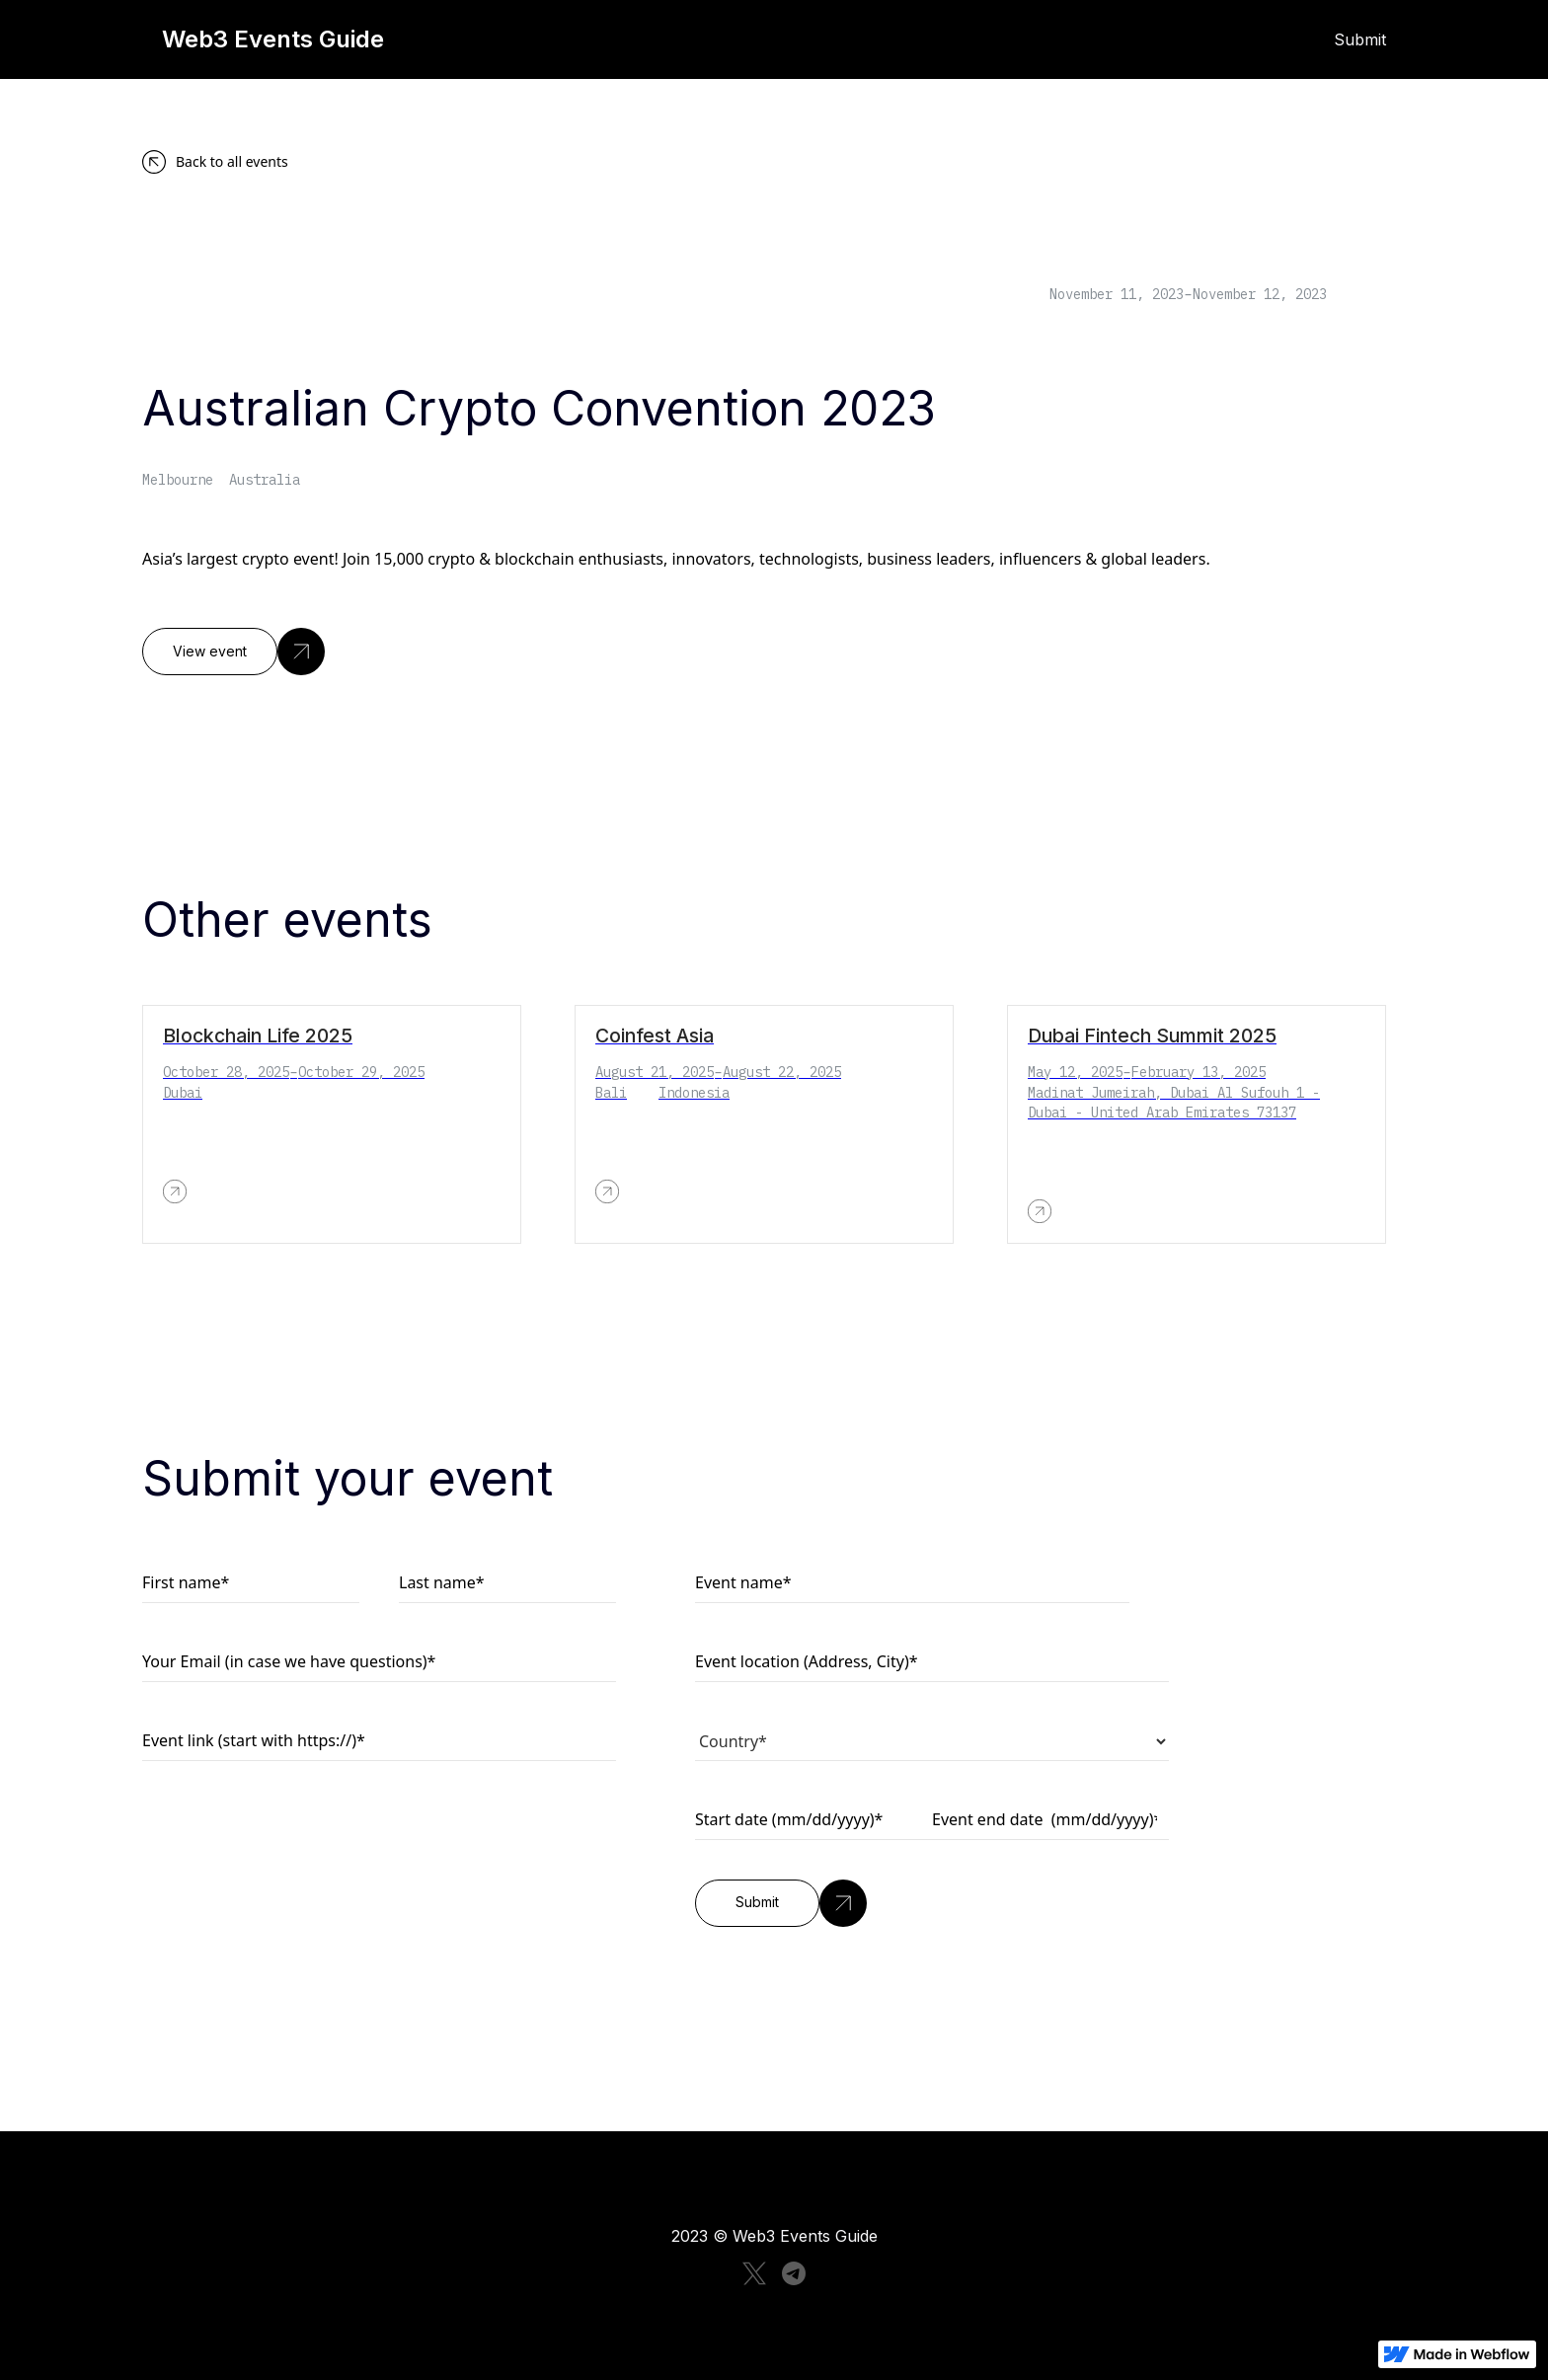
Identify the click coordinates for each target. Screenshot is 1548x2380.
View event (210, 651)
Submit (1360, 39)
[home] (478, 39)
